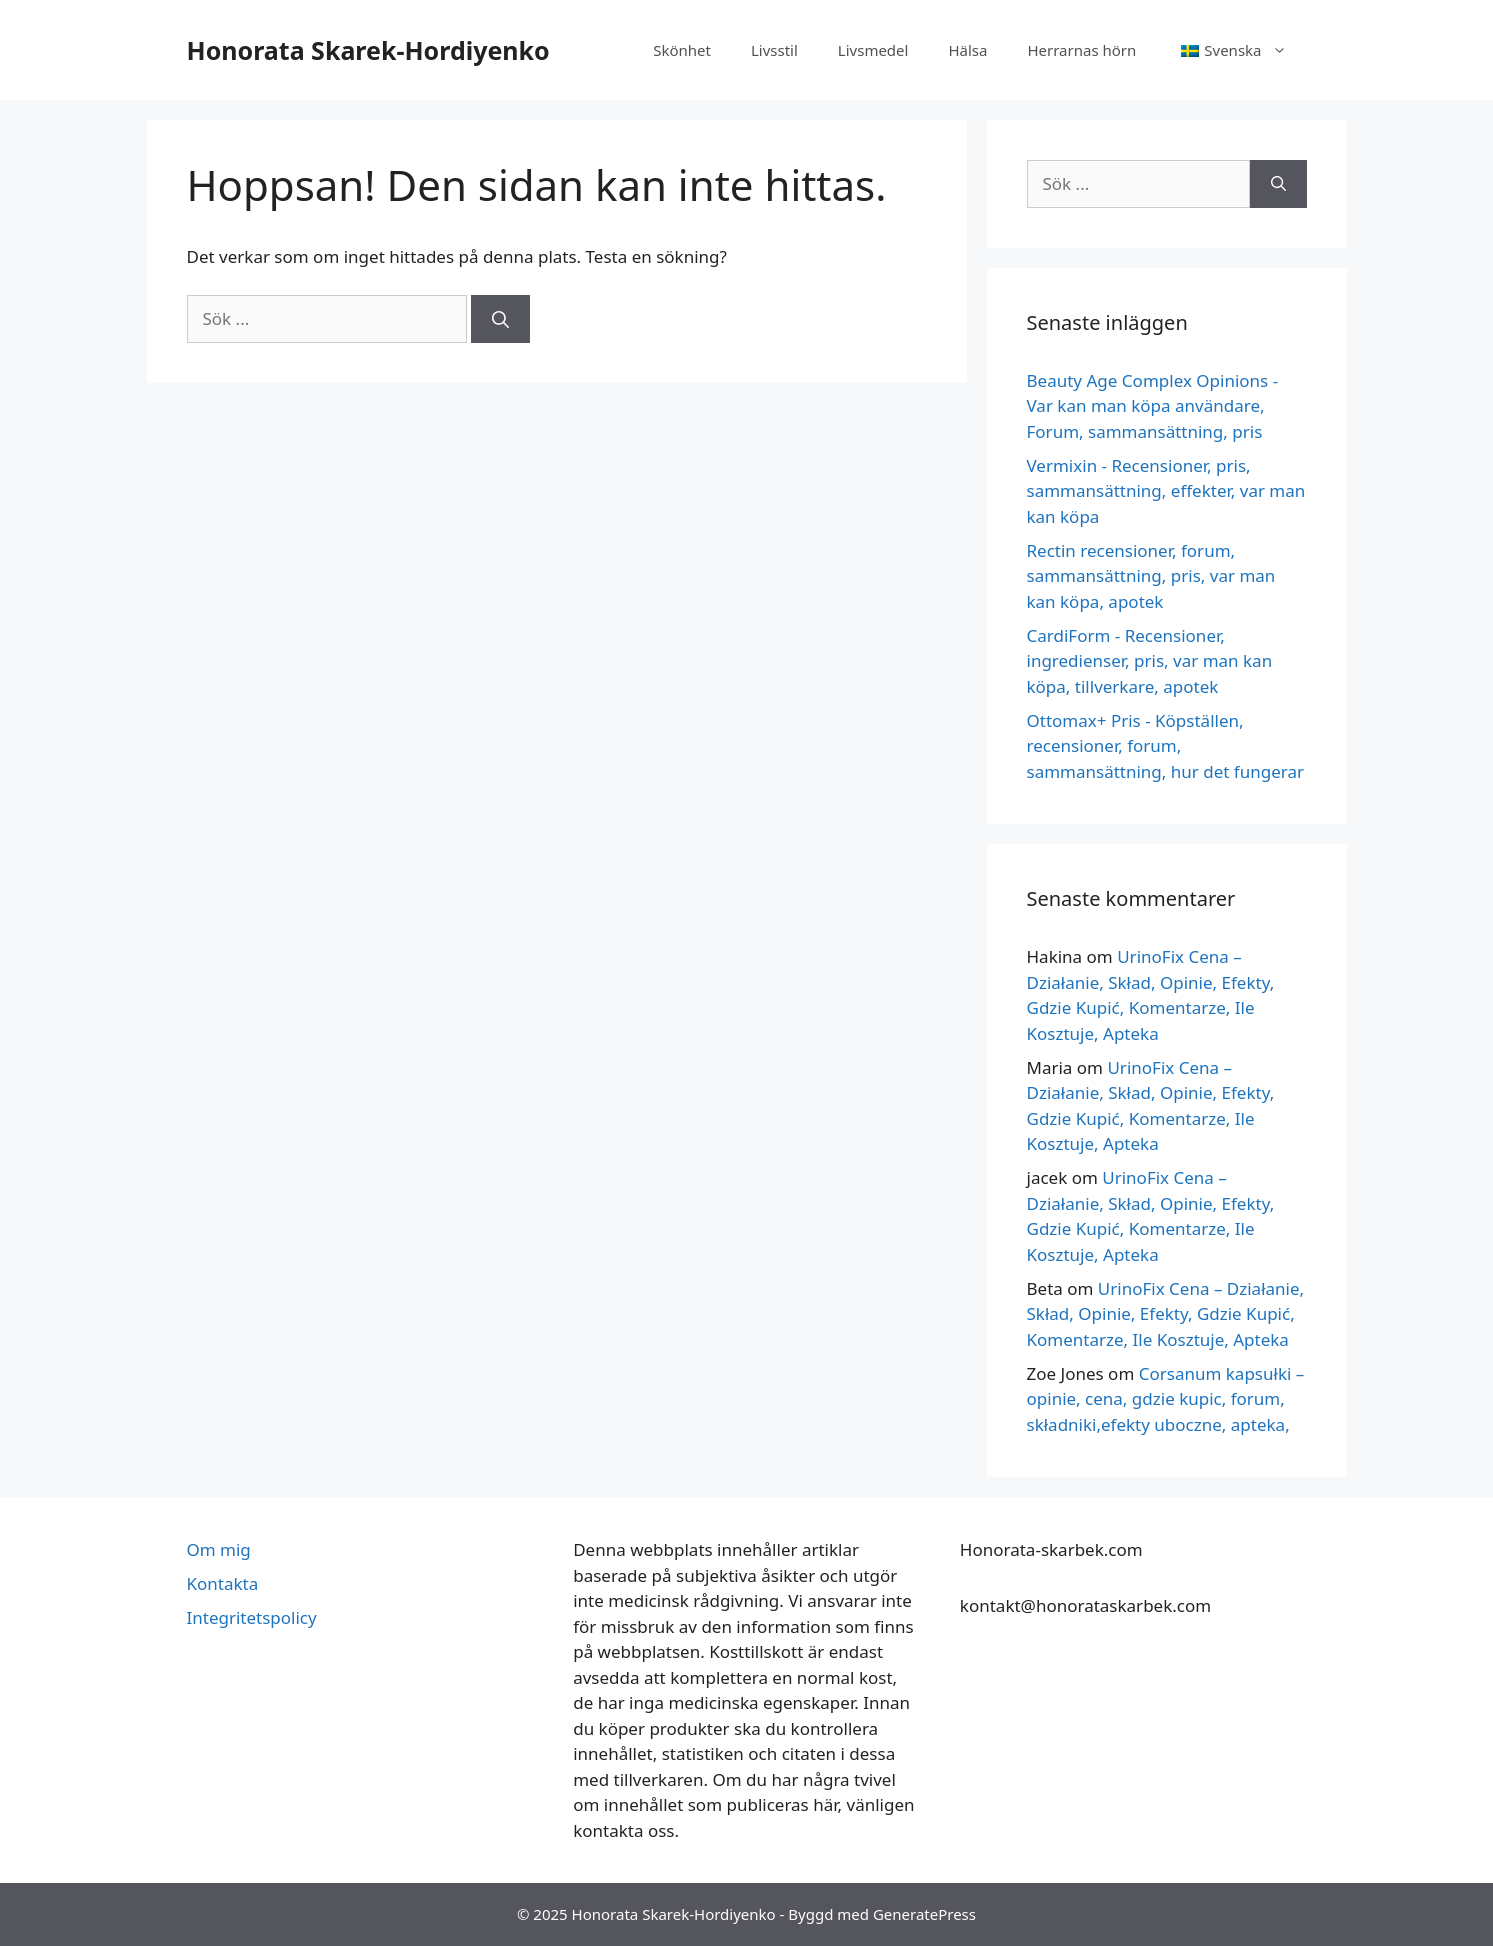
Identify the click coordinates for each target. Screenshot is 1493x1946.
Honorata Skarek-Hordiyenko (368, 50)
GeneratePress (924, 1914)
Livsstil (774, 50)
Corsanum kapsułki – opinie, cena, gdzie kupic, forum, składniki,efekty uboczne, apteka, (1166, 1399)
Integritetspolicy (252, 1617)
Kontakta (223, 1583)
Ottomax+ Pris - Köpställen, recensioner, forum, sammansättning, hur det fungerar (1166, 746)
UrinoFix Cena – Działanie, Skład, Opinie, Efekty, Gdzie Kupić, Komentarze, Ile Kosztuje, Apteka (1166, 1314)
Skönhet (682, 50)
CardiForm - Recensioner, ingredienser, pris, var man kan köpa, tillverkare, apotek (1150, 661)
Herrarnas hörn (1081, 50)
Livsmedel (873, 50)
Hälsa (967, 50)
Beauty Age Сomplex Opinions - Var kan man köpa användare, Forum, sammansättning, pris (1153, 406)
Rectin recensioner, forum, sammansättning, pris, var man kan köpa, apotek (1151, 576)
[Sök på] (500, 319)
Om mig (219, 1549)
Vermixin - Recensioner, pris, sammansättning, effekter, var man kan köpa (1166, 491)
